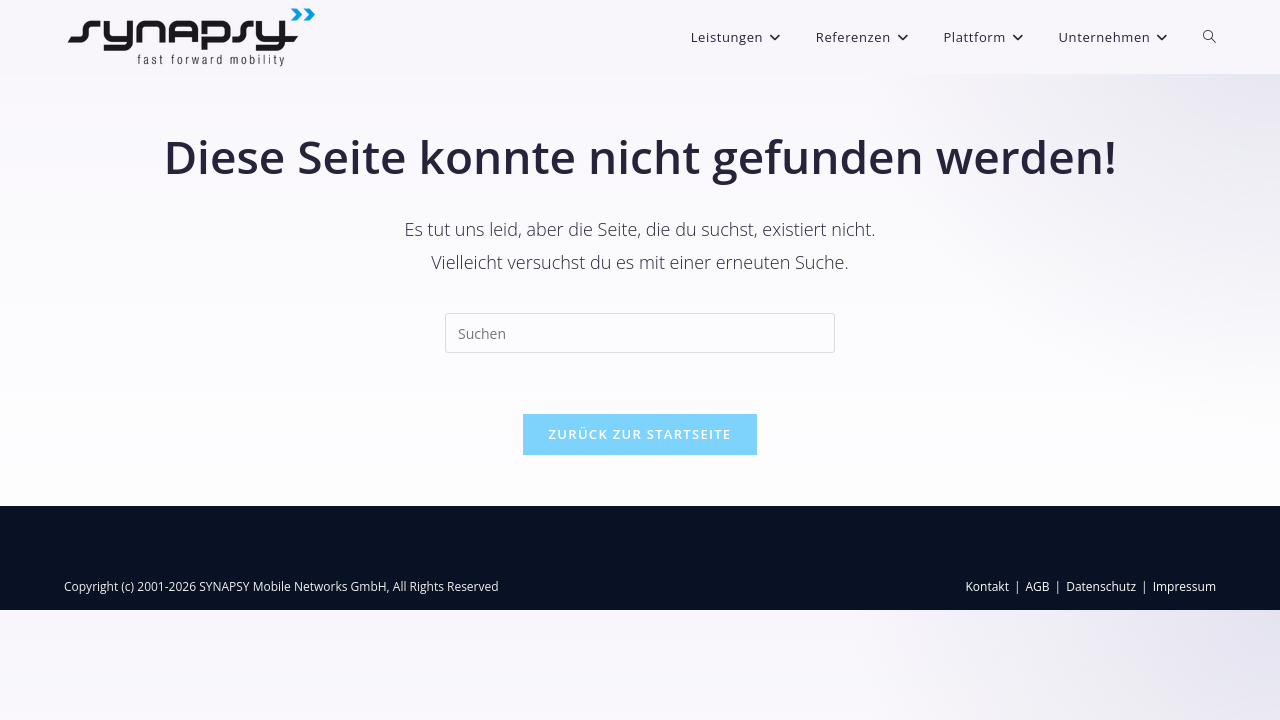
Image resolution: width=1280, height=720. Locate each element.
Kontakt (986, 696)
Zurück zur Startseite (640, 434)
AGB (1038, 696)
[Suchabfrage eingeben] (640, 333)
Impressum (1184, 696)
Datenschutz (1101, 696)
